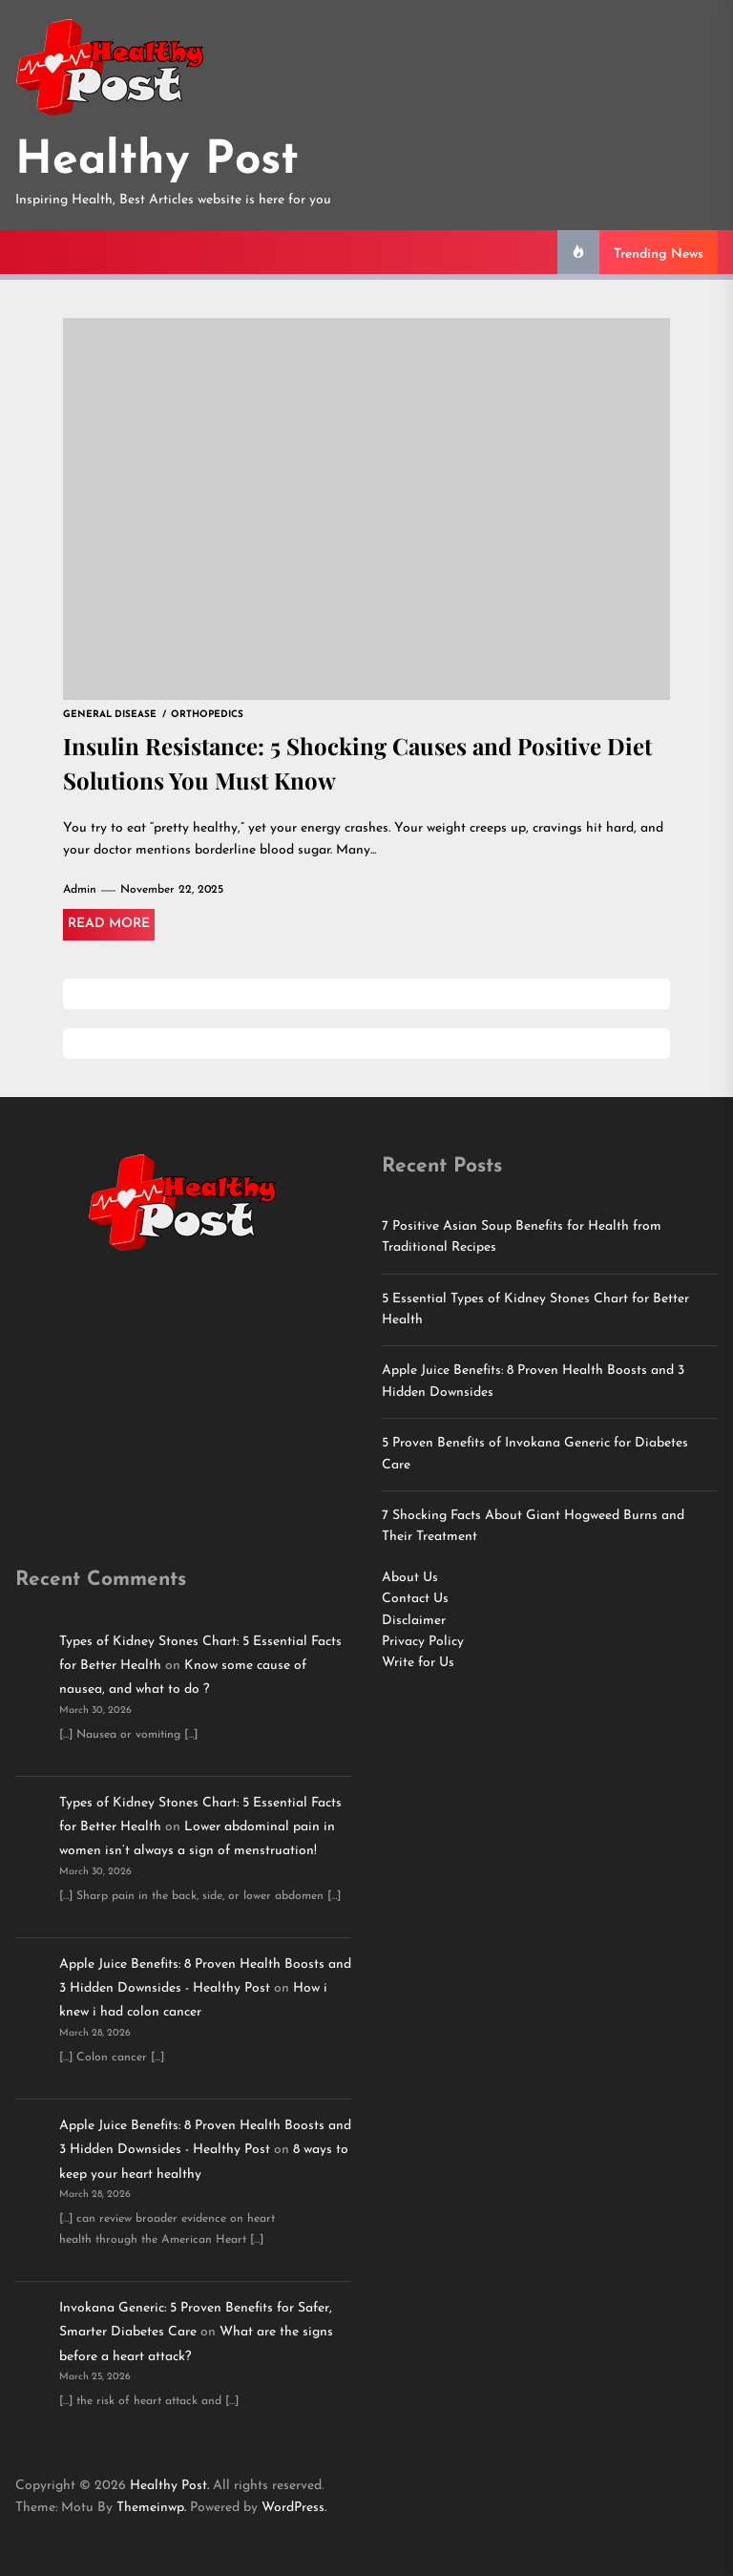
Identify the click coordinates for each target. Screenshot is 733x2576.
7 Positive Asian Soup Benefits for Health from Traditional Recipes (521, 1237)
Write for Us (418, 1663)
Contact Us (415, 1599)
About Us (410, 1578)
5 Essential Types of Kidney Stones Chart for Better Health (535, 1309)
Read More (109, 924)
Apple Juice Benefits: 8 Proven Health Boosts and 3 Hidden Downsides (533, 1381)
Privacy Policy (423, 1642)
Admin (79, 890)
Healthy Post (157, 161)
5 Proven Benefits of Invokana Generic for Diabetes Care (535, 1453)
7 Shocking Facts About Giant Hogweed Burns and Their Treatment (533, 1526)
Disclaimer (414, 1621)
